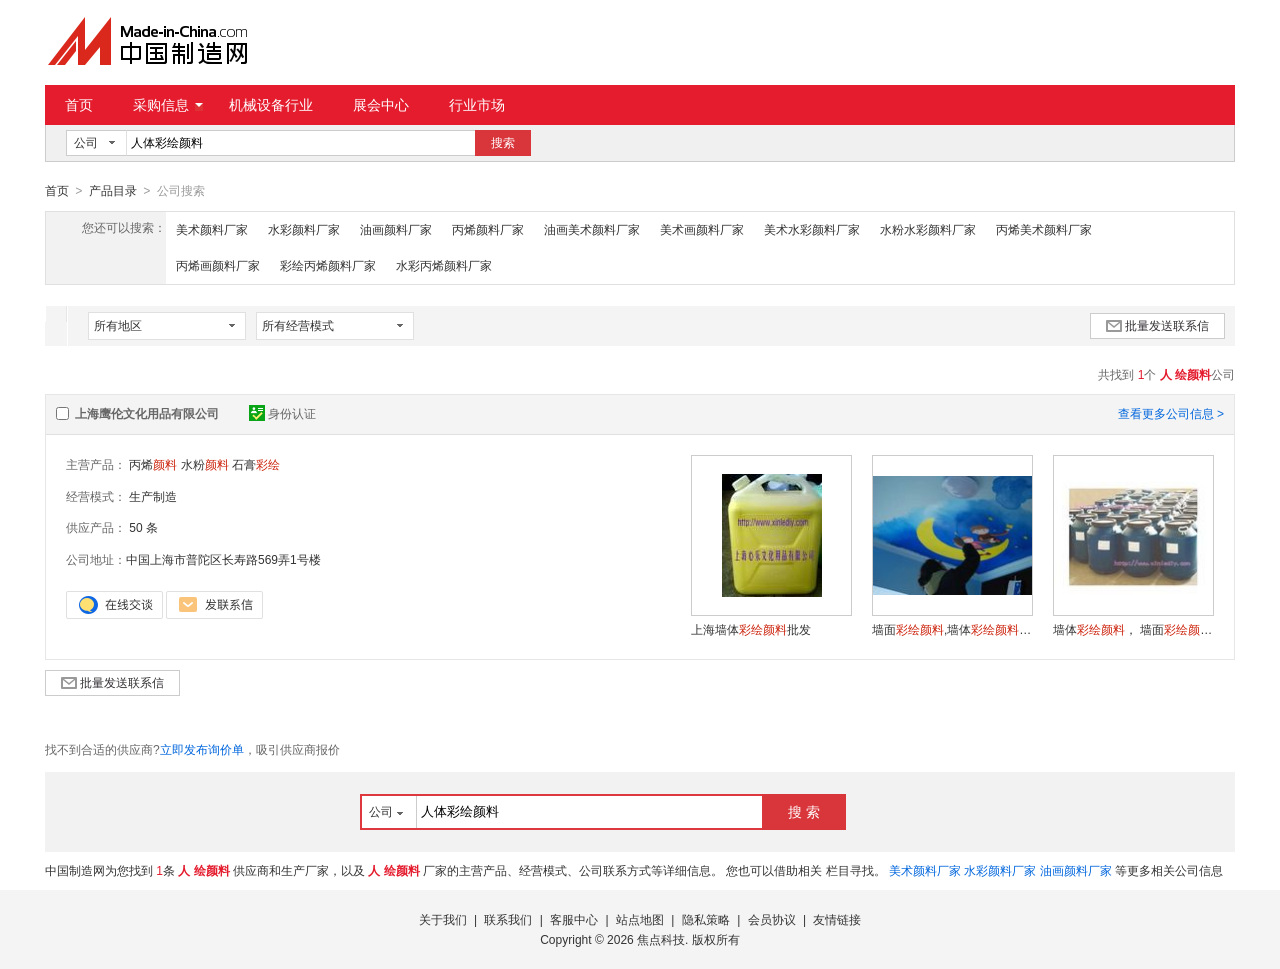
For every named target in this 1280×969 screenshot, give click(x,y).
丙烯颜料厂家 (488, 229)
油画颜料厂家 (396, 229)
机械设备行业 (271, 105)
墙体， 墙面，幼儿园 (1133, 629)
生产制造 (153, 496)
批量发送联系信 (1157, 325)
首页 (79, 105)
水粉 (205, 464)
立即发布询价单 (202, 749)
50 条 (143, 527)
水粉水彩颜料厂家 (928, 229)
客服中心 (574, 919)
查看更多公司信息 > (1171, 413)
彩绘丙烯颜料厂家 (328, 265)
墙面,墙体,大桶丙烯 (952, 629)
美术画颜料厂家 (702, 229)
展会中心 (381, 105)
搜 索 (804, 811)
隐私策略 (706, 919)
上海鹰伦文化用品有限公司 (147, 413)
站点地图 (640, 919)
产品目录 (113, 191)
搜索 (503, 143)
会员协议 (772, 919)
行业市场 (477, 105)
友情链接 (837, 919)
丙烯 (153, 464)
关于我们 (443, 919)
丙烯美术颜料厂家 (1044, 229)
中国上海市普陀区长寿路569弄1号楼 (223, 559)
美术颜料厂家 (212, 229)
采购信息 (168, 105)
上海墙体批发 (751, 629)
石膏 (256, 464)
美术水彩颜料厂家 (812, 229)
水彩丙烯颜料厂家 (444, 265)
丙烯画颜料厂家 (218, 265)
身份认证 (282, 413)
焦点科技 (661, 939)
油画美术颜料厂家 (592, 229)
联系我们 (508, 919)
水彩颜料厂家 (304, 229)
